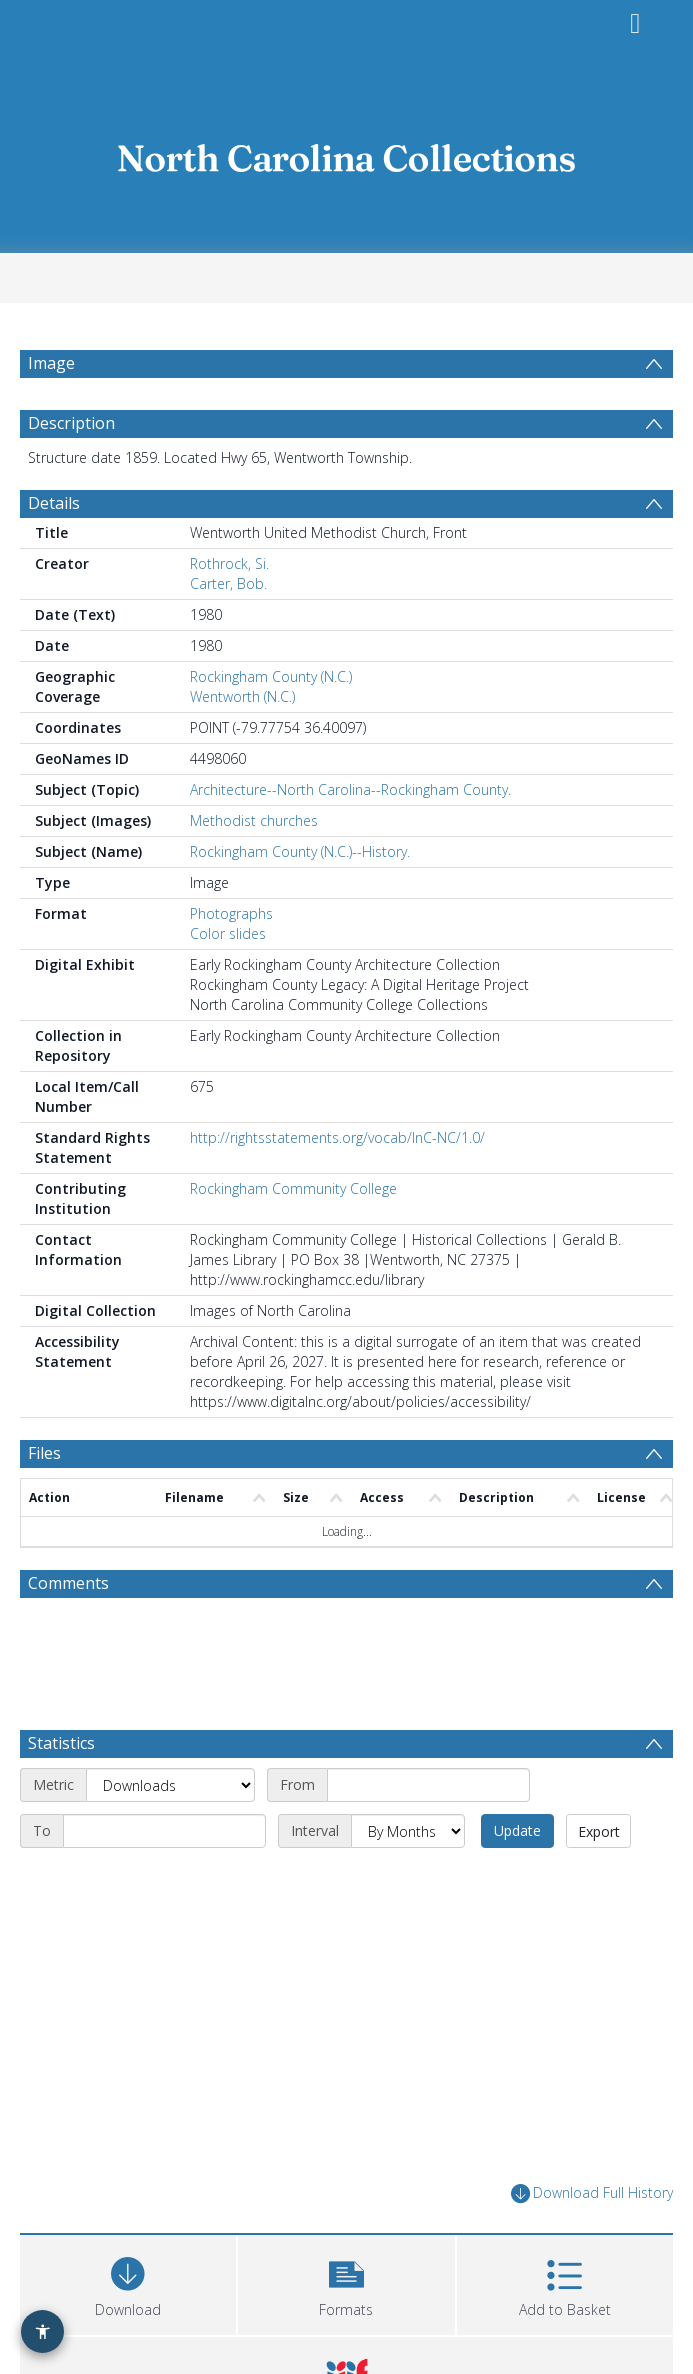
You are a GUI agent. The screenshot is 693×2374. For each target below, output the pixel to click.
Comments (68, 1583)
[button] (346, 2282)
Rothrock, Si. (229, 563)
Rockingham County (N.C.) (271, 676)
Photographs (231, 913)
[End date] (164, 1831)
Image (51, 363)
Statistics (61, 1743)
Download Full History (592, 2193)
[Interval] (408, 1831)
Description (71, 423)
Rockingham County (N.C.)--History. (300, 851)
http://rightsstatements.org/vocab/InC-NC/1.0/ (337, 1137)
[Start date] (428, 1785)
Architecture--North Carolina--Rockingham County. (350, 789)
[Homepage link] (347, 152)
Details (54, 503)
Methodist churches (254, 820)
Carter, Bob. (228, 583)
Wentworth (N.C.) (242, 696)
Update (517, 1830)
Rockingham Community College (293, 1188)
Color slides (228, 933)
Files (44, 1453)
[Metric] (170, 1785)
